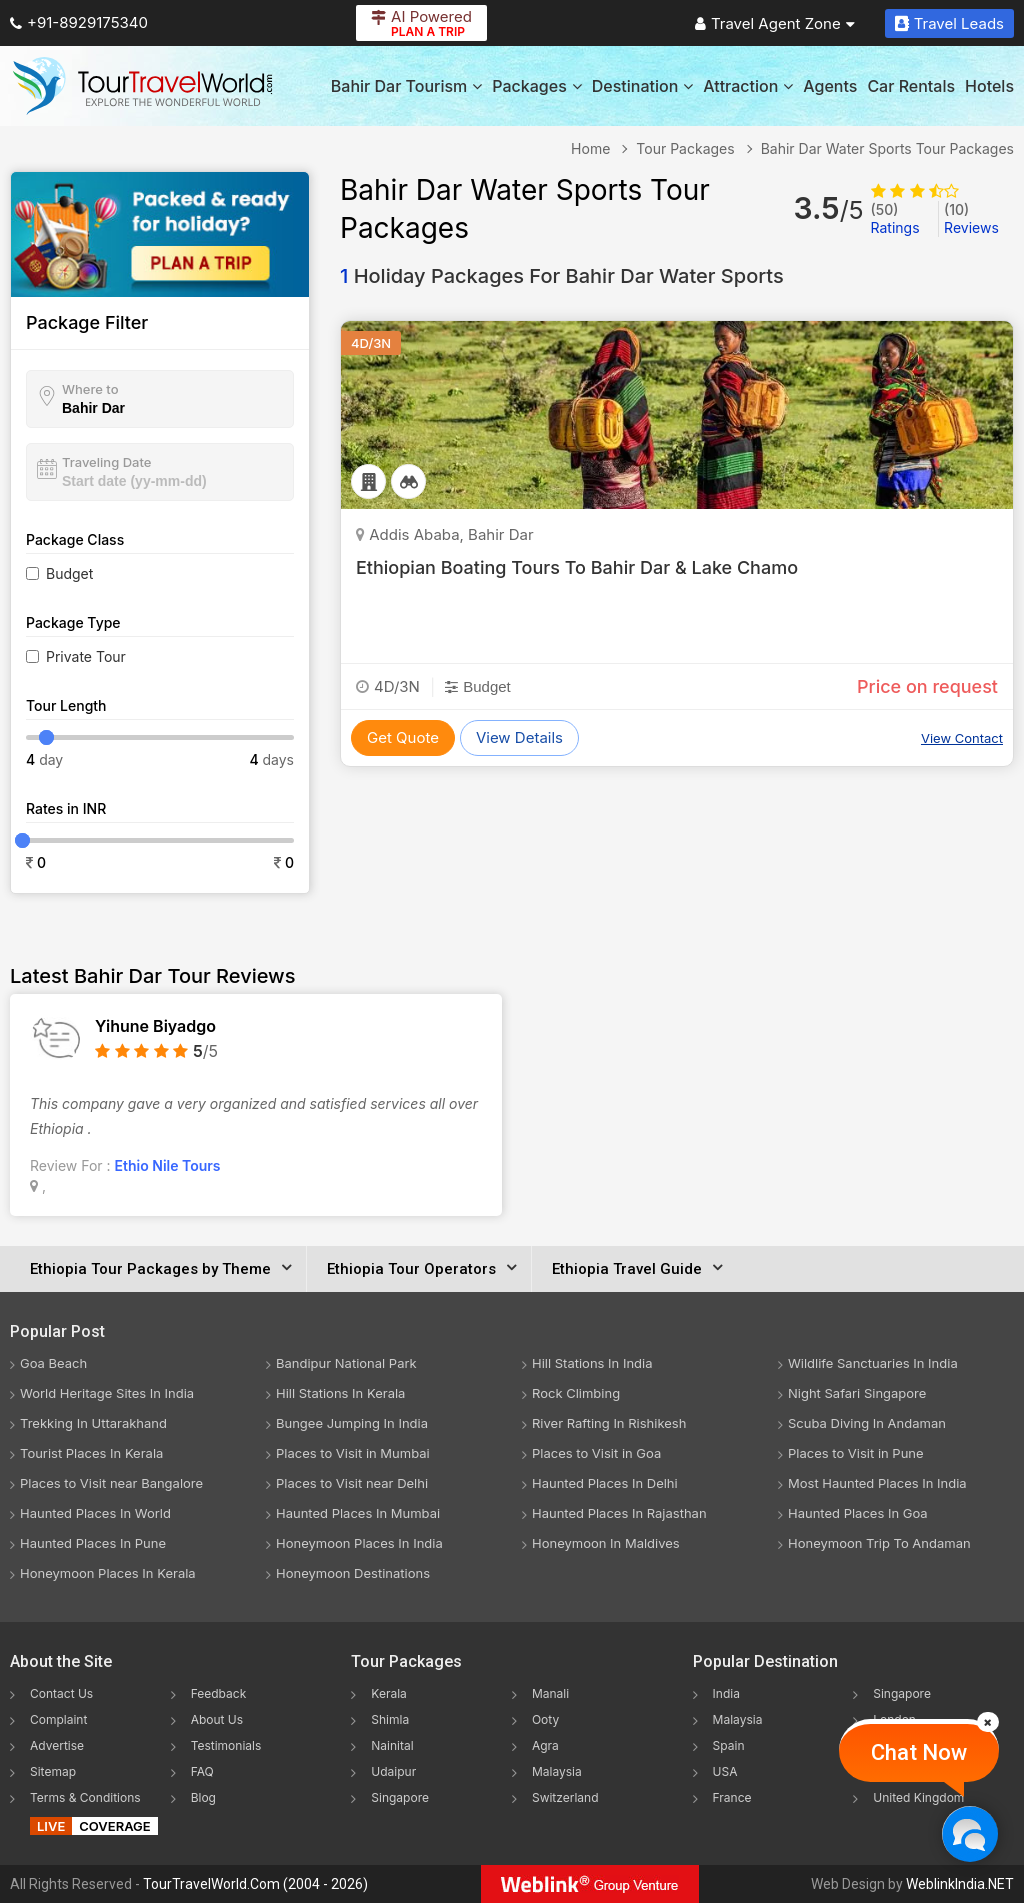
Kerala (388, 1693)
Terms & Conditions (85, 1797)
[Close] (988, 1722)
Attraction (748, 86)
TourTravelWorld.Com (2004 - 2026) (255, 1884)
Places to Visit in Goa (596, 1453)
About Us (217, 1719)
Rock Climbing (576, 1393)
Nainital (392, 1745)
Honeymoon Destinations (353, 1573)
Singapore (400, 1797)
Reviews (971, 218)
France (732, 1797)
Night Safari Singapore (857, 1393)
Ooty (545, 1719)
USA (725, 1771)
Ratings (895, 218)
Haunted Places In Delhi (605, 1483)
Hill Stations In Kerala (340, 1393)
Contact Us (61, 1693)
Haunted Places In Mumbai (358, 1513)
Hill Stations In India (592, 1363)
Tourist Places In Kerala (91, 1453)
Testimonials (226, 1745)
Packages (536, 86)
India (726, 1693)
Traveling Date (106, 462)
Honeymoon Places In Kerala (108, 1573)
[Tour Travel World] (142, 86)
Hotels (989, 86)
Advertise (57, 1745)
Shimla (390, 1719)
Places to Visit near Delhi (352, 1483)
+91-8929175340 (79, 22)
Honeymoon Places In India (359, 1543)
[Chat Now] (969, 1833)
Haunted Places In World (95, 1513)
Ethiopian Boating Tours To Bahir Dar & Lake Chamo (577, 567)
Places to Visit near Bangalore (111, 1483)
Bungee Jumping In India (352, 1423)
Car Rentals (911, 86)
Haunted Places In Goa (858, 1513)
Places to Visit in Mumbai (353, 1453)
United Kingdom (918, 1797)
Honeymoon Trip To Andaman (879, 1543)
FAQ (202, 1771)
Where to (90, 389)
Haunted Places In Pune (93, 1543)
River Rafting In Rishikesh (609, 1423)
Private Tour (86, 656)
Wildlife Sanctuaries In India (873, 1363)
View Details (519, 737)
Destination (643, 86)
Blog (203, 1797)
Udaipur (393, 1771)
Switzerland (565, 1797)
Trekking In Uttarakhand (93, 1423)
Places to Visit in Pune (856, 1453)
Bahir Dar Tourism (406, 86)
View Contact (962, 738)
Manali (550, 1693)
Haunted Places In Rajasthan (619, 1513)
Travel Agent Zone (775, 23)
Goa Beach (53, 1363)
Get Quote (403, 737)
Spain (729, 1745)
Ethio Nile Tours (168, 1165)
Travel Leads (949, 23)
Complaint (58, 1719)
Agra (545, 1745)
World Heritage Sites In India (107, 1393)
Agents (830, 86)
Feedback (219, 1693)
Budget (69, 573)
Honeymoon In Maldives (606, 1543)
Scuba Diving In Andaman (867, 1423)
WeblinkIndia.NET (960, 1884)
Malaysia (557, 1771)
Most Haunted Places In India (877, 1483)
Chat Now (919, 1752)
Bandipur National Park (346, 1363)
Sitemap (53, 1771)
